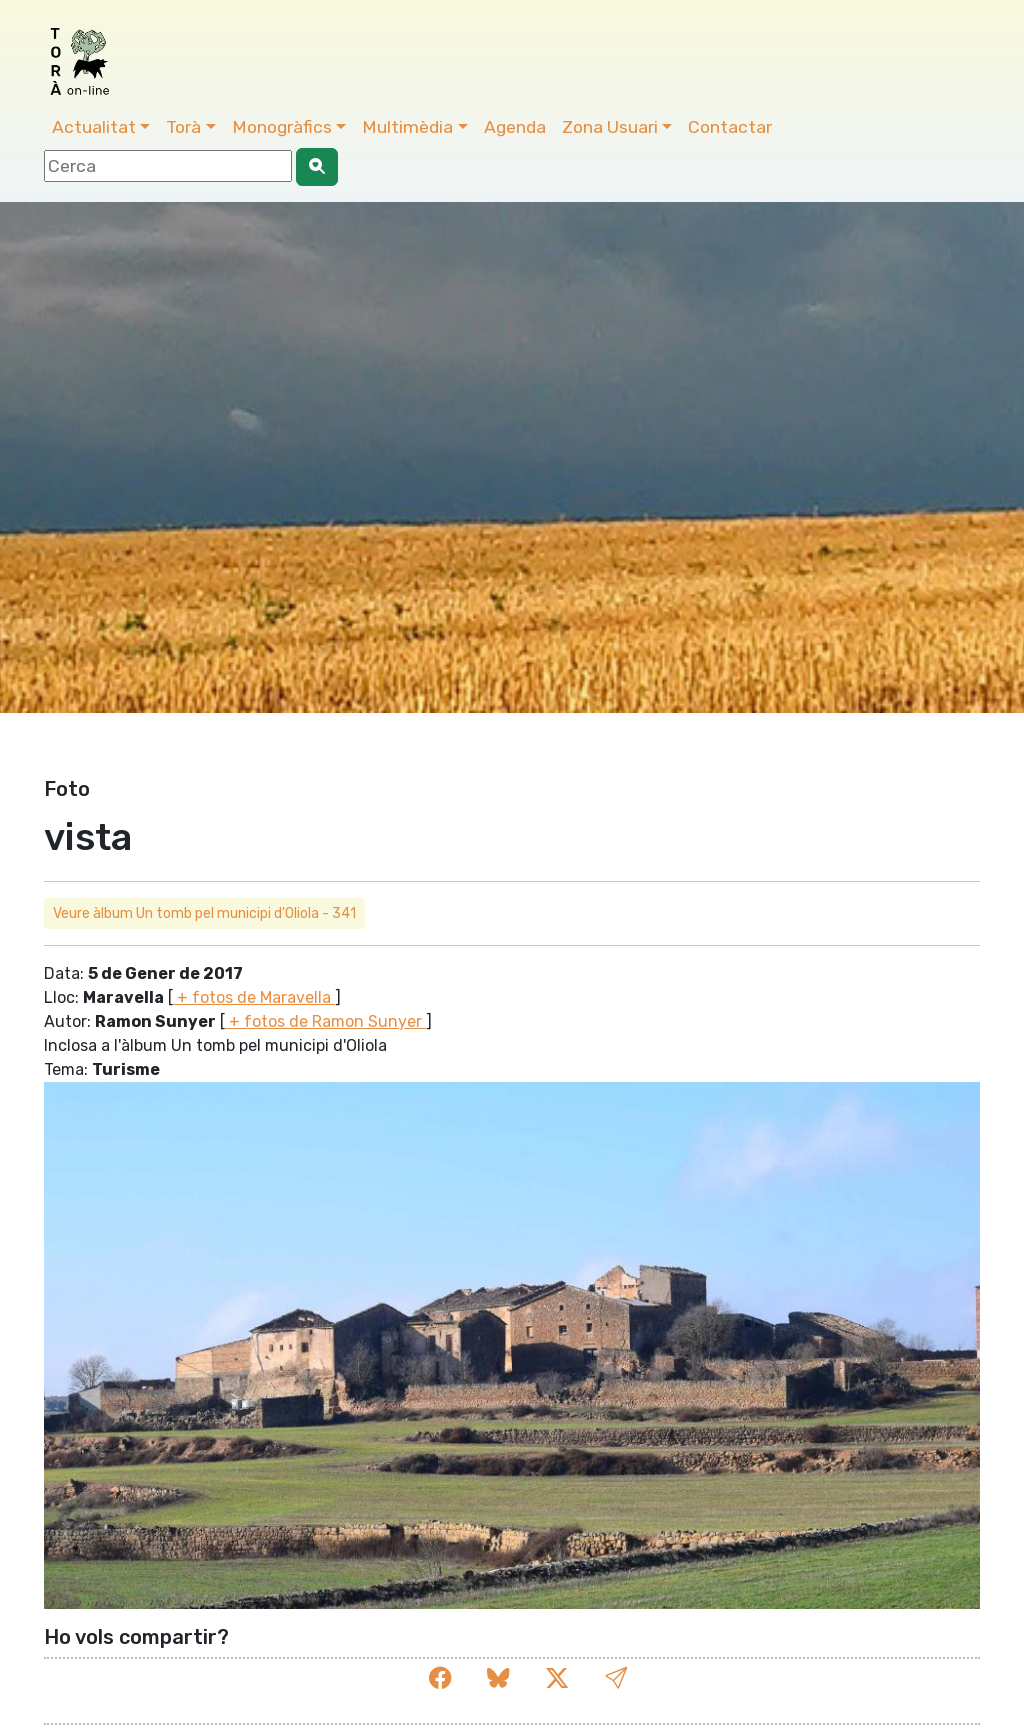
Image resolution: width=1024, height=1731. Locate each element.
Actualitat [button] (94, 127)
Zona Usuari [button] (610, 127)
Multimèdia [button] (407, 127)
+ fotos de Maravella (254, 997)
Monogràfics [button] (282, 127)
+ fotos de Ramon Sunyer (325, 1021)
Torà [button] (183, 127)
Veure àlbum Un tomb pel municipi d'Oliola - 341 (204, 913)
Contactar (730, 127)
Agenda (515, 127)
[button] (616, 1678)
